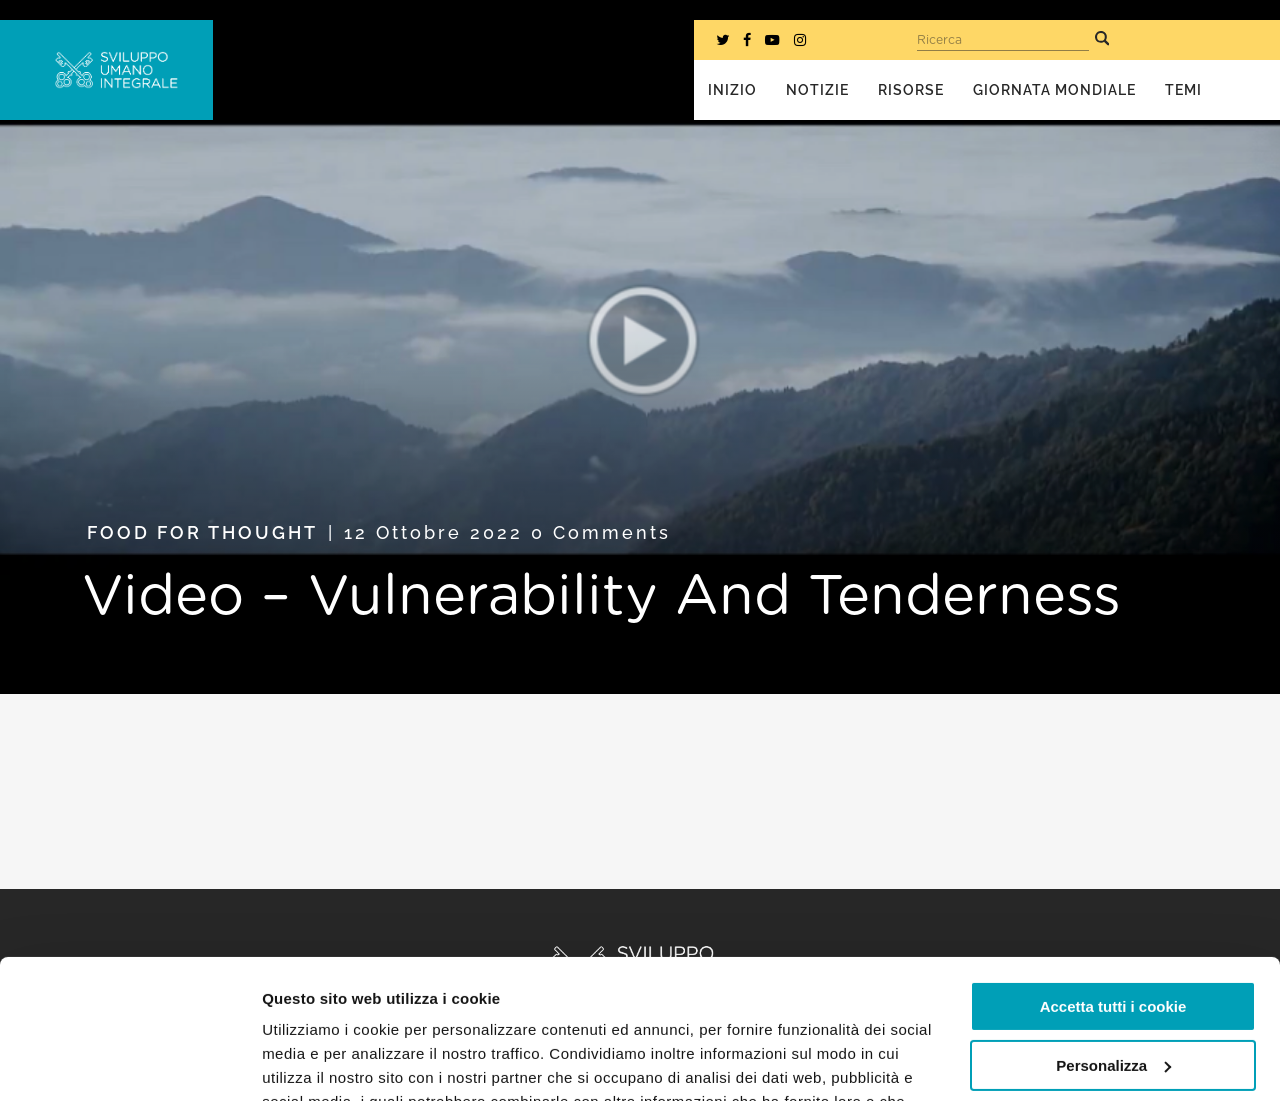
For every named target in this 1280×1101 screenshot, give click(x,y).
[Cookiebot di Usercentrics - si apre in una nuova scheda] (129, 1062)
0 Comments (601, 532)
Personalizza (1113, 945)
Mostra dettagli (316, 1061)
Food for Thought (202, 532)
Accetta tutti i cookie (1113, 887)
